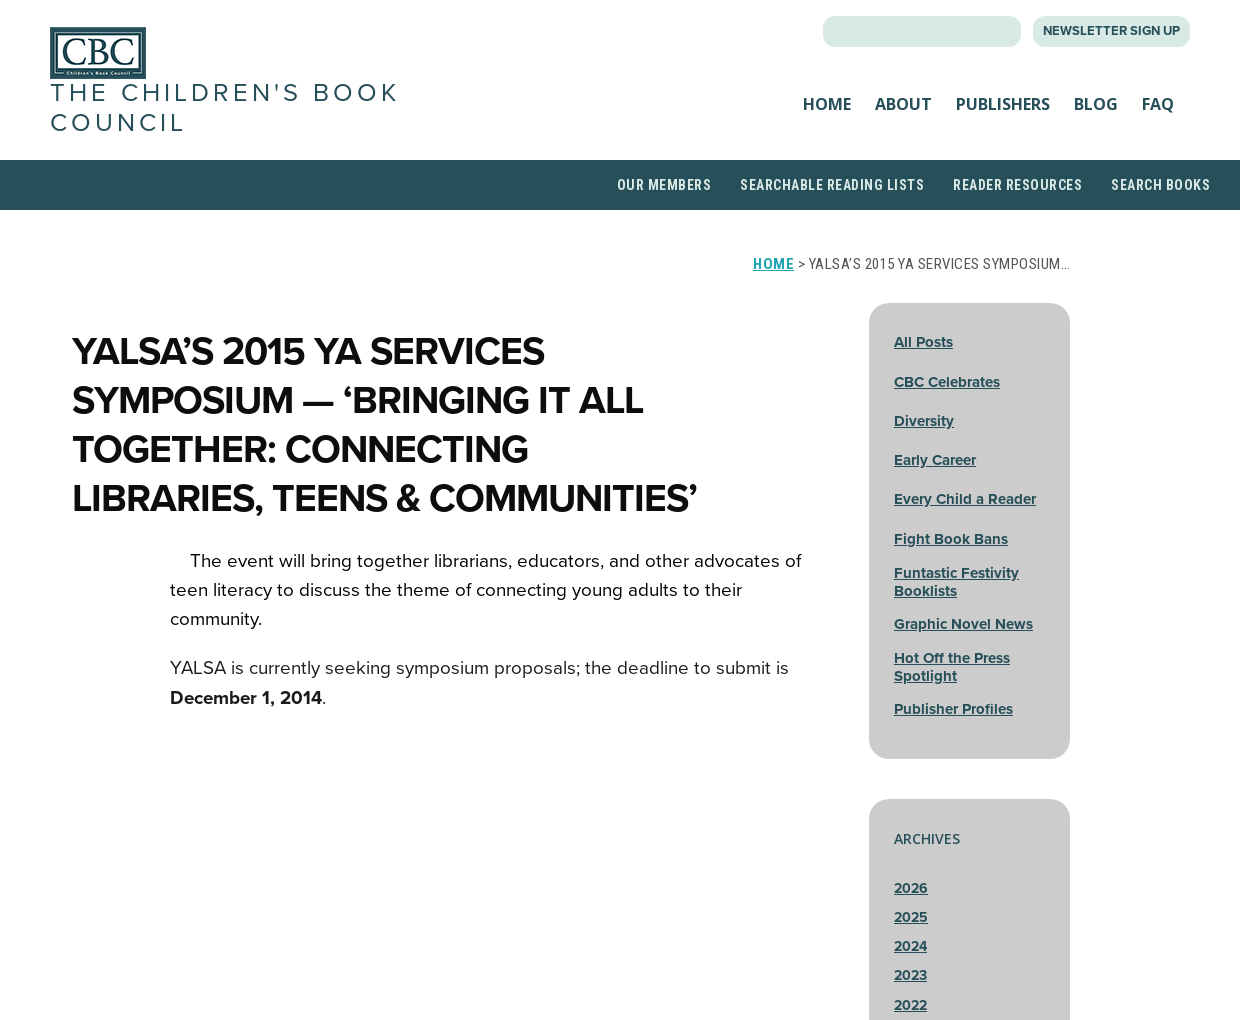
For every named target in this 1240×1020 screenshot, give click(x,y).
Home (827, 104)
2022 (910, 1005)
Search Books (1160, 185)
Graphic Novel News (963, 624)
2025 (911, 917)
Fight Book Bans (951, 539)
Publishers (1003, 104)
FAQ (1158, 104)
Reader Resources (1017, 185)
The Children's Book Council (225, 107)
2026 (911, 888)
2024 (910, 946)
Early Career (935, 460)
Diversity (924, 421)
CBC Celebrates (947, 382)
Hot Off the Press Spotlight (952, 667)
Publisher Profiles (953, 709)
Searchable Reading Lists (832, 185)
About (903, 104)
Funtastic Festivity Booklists (956, 582)
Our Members (664, 185)
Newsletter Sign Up (1111, 31)
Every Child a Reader (965, 499)
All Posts (923, 342)
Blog (1096, 104)
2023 (910, 975)
